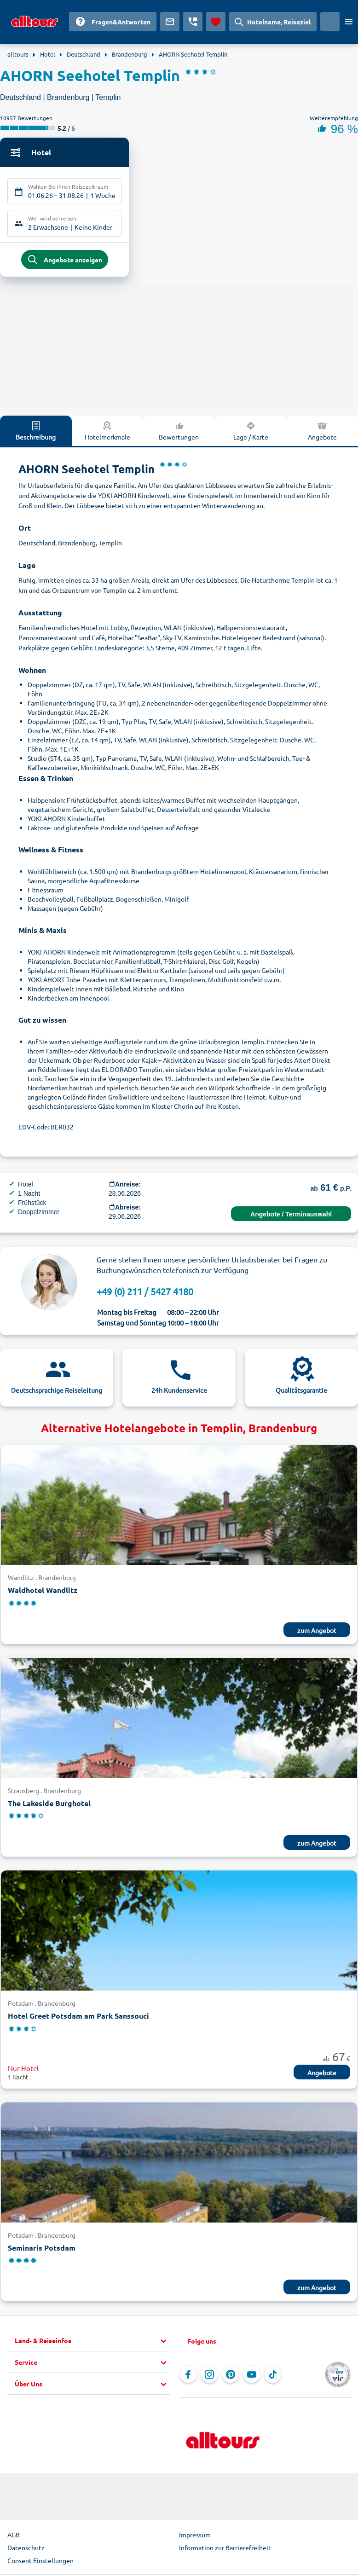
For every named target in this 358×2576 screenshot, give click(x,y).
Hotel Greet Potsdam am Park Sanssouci (78, 2018)
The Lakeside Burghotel (49, 1805)
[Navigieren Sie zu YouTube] (251, 2377)
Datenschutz (26, 2550)
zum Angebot (316, 1632)
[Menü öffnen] (348, 21)
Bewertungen (179, 432)
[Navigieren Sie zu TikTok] (273, 2377)
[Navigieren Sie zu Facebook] (188, 2377)
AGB (13, 2537)
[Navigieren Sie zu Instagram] (209, 2377)
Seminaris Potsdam (41, 2250)
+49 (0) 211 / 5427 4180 (145, 1293)
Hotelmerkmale (107, 432)
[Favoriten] (215, 21)
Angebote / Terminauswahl (291, 1216)
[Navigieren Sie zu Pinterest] (230, 2377)
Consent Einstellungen (40, 2563)
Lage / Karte (250, 432)
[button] (92, 2343)
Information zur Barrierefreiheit (225, 2550)
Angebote (322, 432)
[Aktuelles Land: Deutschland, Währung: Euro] (330, 21)
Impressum (195, 2537)
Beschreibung (36, 432)
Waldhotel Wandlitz (42, 1593)
